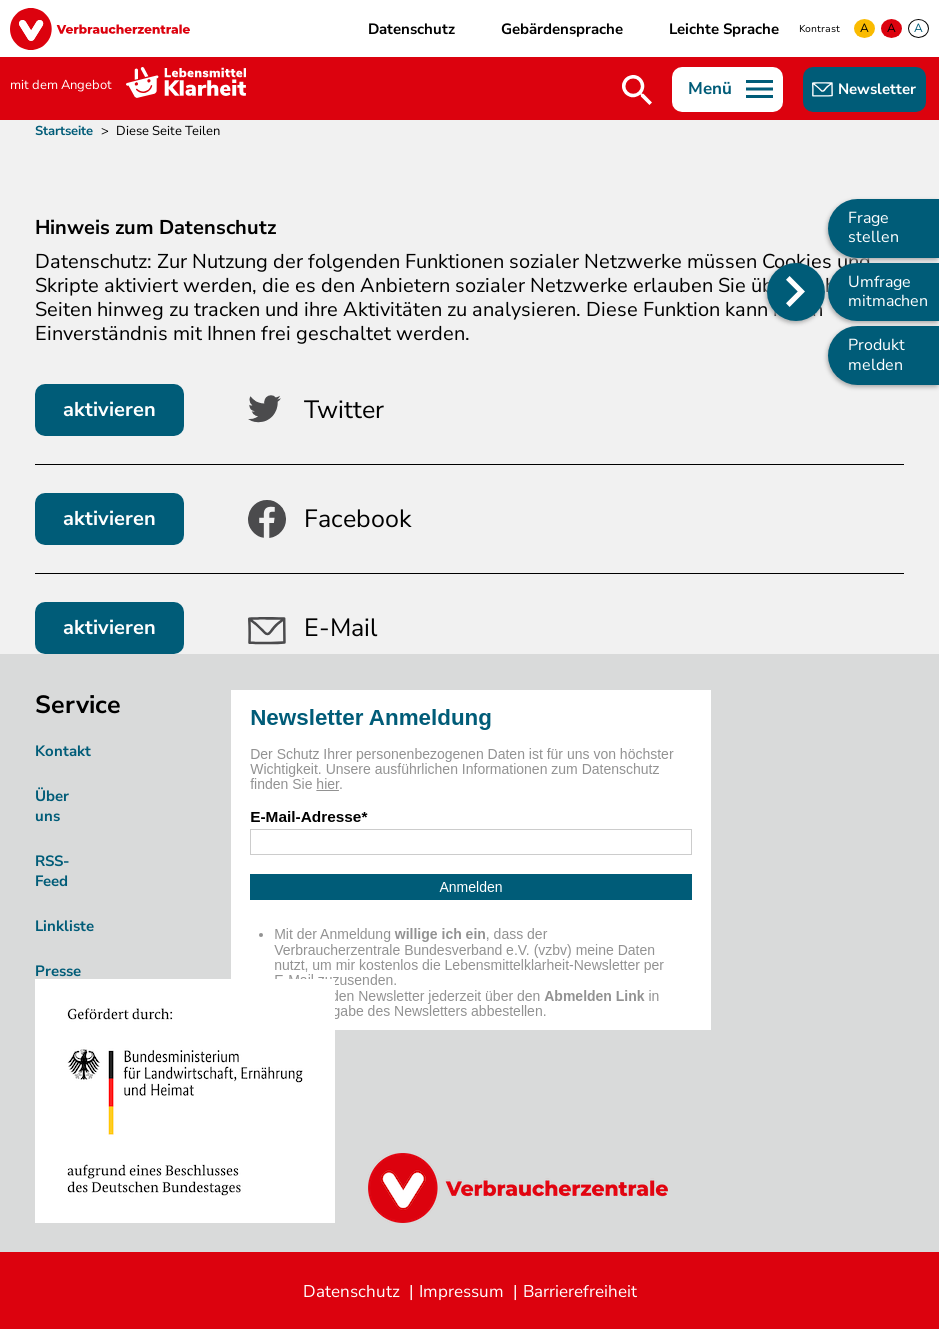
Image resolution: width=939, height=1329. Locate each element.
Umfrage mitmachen (888, 291)
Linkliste (64, 926)
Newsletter (877, 89)
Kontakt (63, 751)
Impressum (461, 1291)
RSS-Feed (52, 871)
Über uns (52, 806)
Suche (637, 90)
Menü (710, 88)
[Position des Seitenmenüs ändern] (796, 292)
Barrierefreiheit (580, 1291)
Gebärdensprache (562, 29)
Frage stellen (873, 227)
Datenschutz (411, 29)
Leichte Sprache (724, 29)
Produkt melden (876, 354)
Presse (58, 971)
